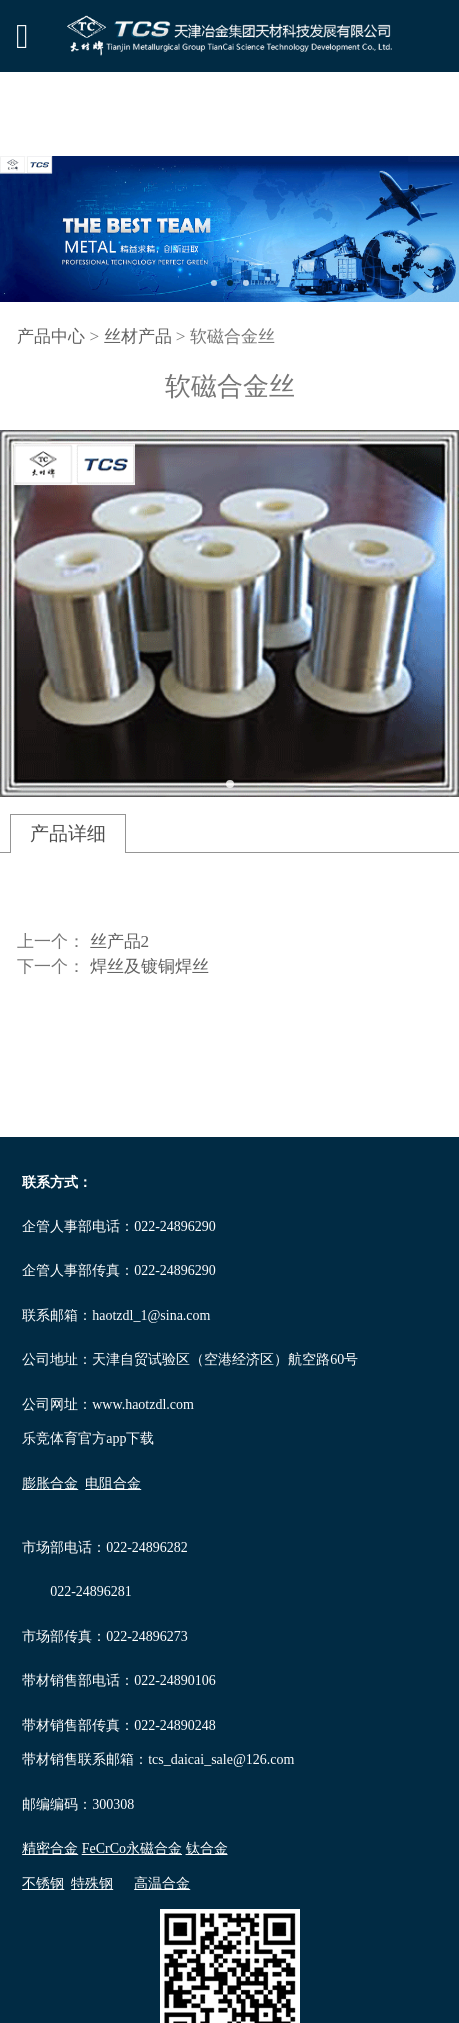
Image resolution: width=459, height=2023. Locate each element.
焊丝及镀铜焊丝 (149, 966)
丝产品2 (120, 941)
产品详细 (68, 833)
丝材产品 (138, 336)
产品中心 (51, 336)
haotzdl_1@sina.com (151, 1315)
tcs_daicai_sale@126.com (221, 1759)
